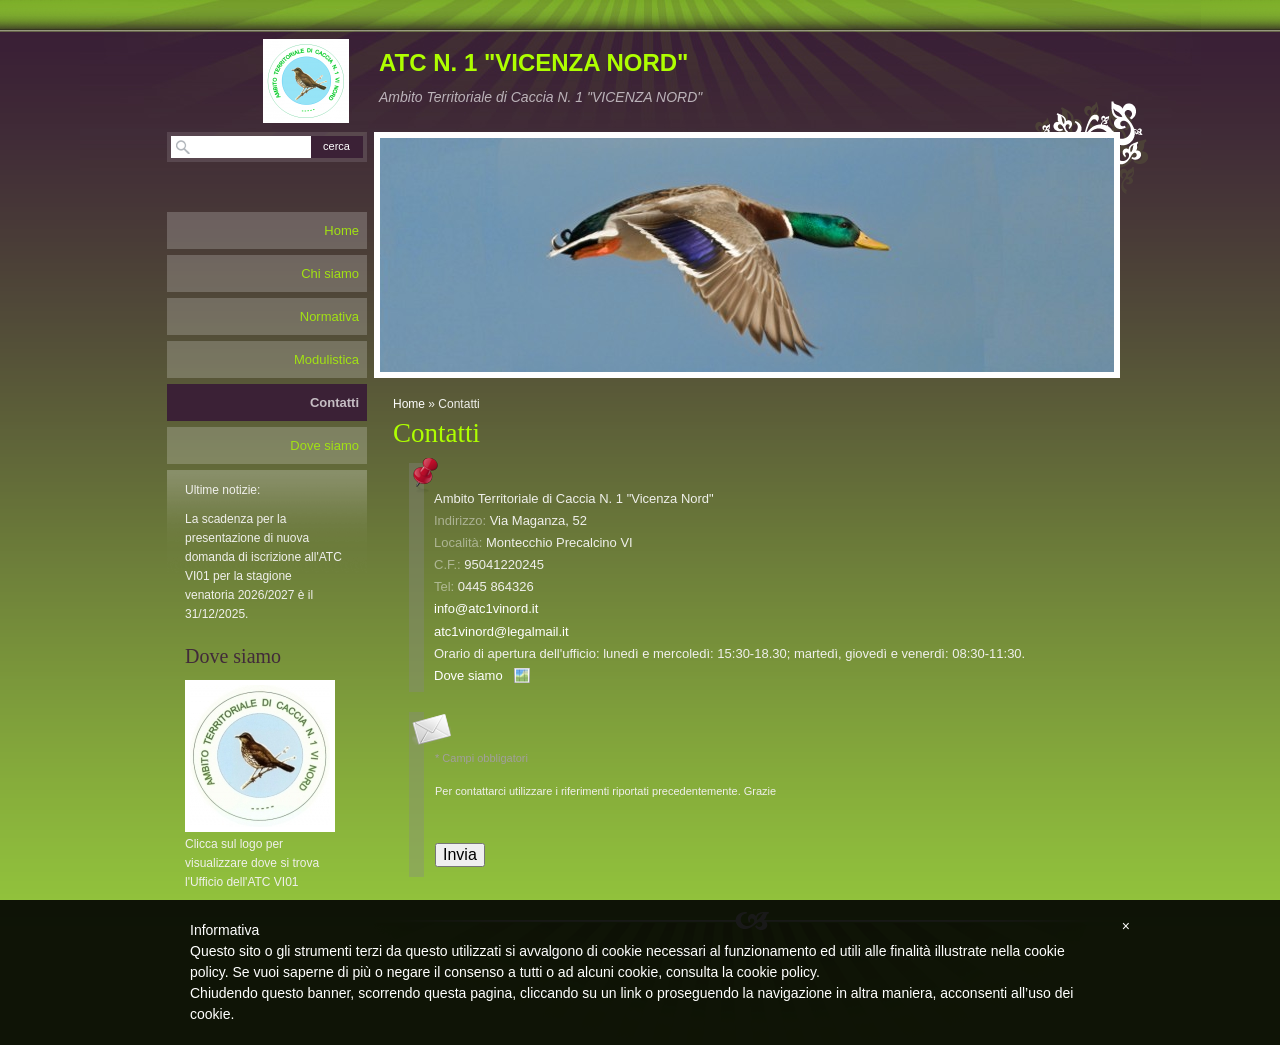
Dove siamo (468, 675)
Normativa (329, 316)
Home (409, 404)
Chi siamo (330, 273)
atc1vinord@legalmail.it (501, 631)
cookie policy (776, 972)
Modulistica (326, 359)
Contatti (334, 402)
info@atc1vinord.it (486, 608)
